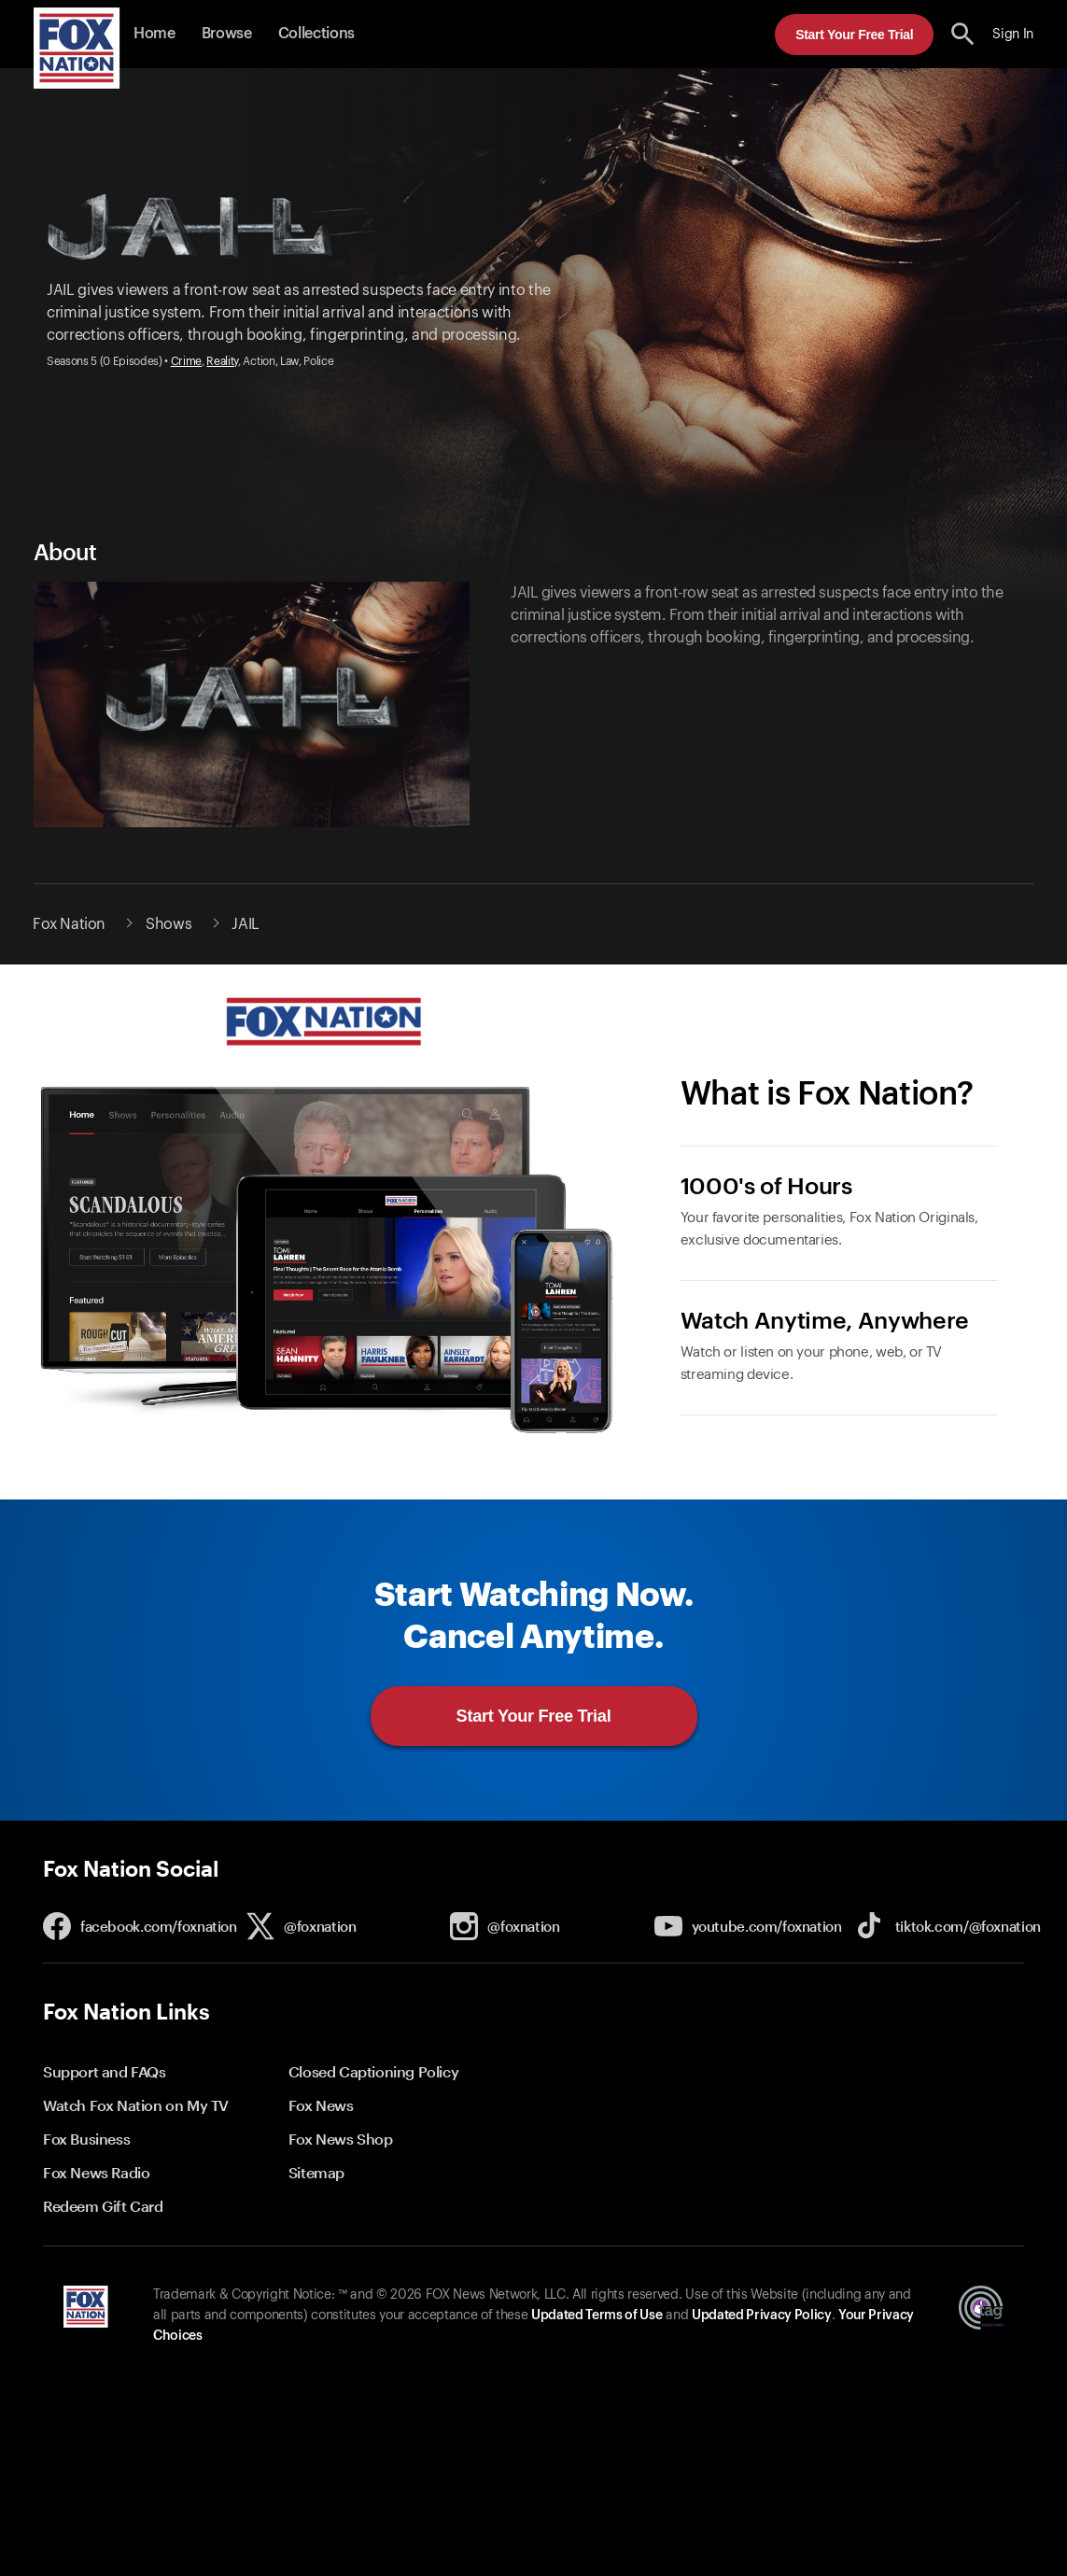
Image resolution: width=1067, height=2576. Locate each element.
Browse (227, 33)
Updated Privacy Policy (762, 2315)
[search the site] (963, 34)
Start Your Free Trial (854, 34)
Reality (222, 361)
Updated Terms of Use (596, 2315)
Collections (316, 33)
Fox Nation (69, 924)
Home (154, 33)
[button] (963, 34)
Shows (168, 924)
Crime (186, 361)
